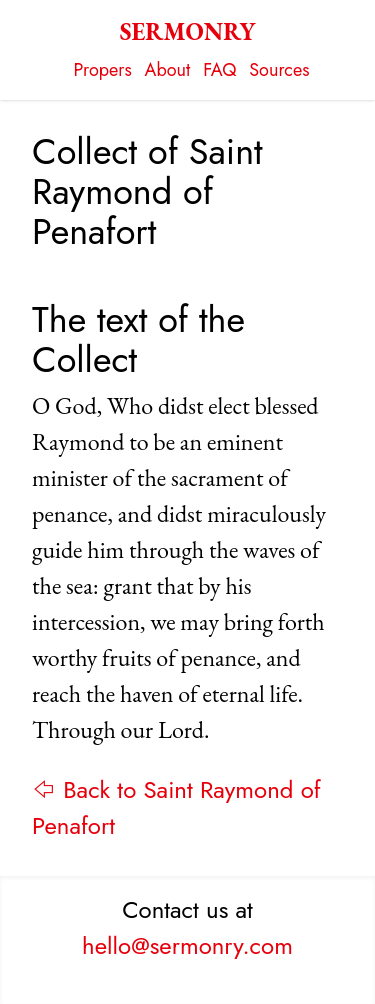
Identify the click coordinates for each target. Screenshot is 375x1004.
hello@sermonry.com (187, 945)
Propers (103, 70)
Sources (279, 70)
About (168, 70)
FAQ (219, 70)
